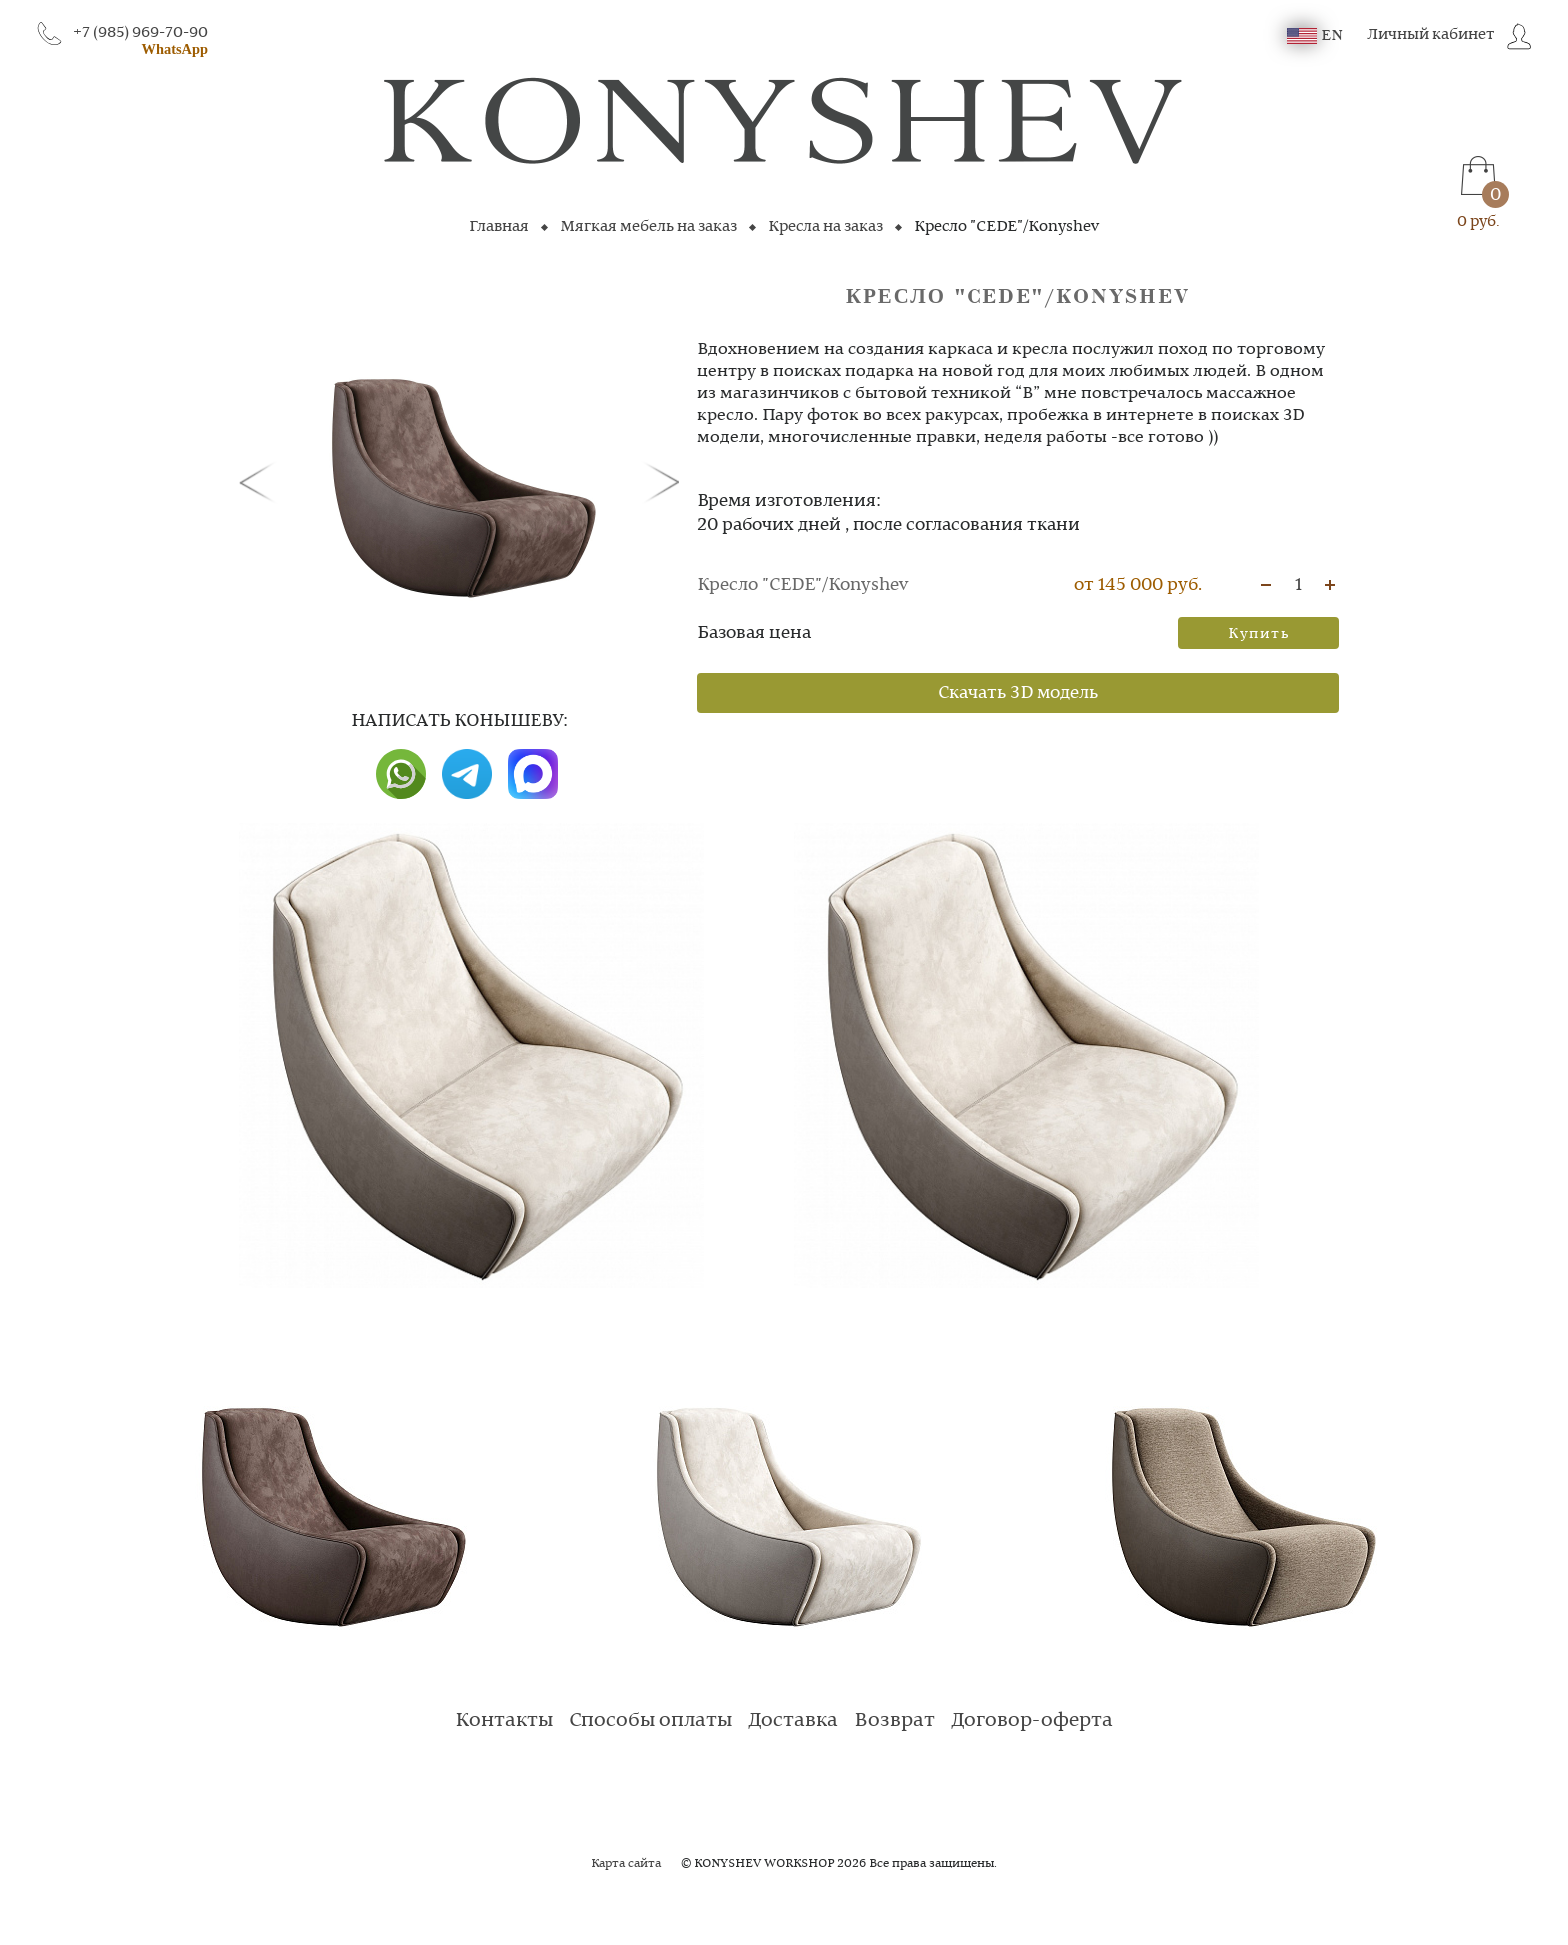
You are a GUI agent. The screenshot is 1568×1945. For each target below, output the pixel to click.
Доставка (793, 1721)
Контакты (504, 1721)
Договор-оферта (1032, 1721)
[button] (261, 481)
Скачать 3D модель (1018, 693)
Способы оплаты (650, 1721)
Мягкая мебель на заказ (648, 227)
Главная (499, 227)
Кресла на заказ (825, 227)
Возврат (894, 1721)
